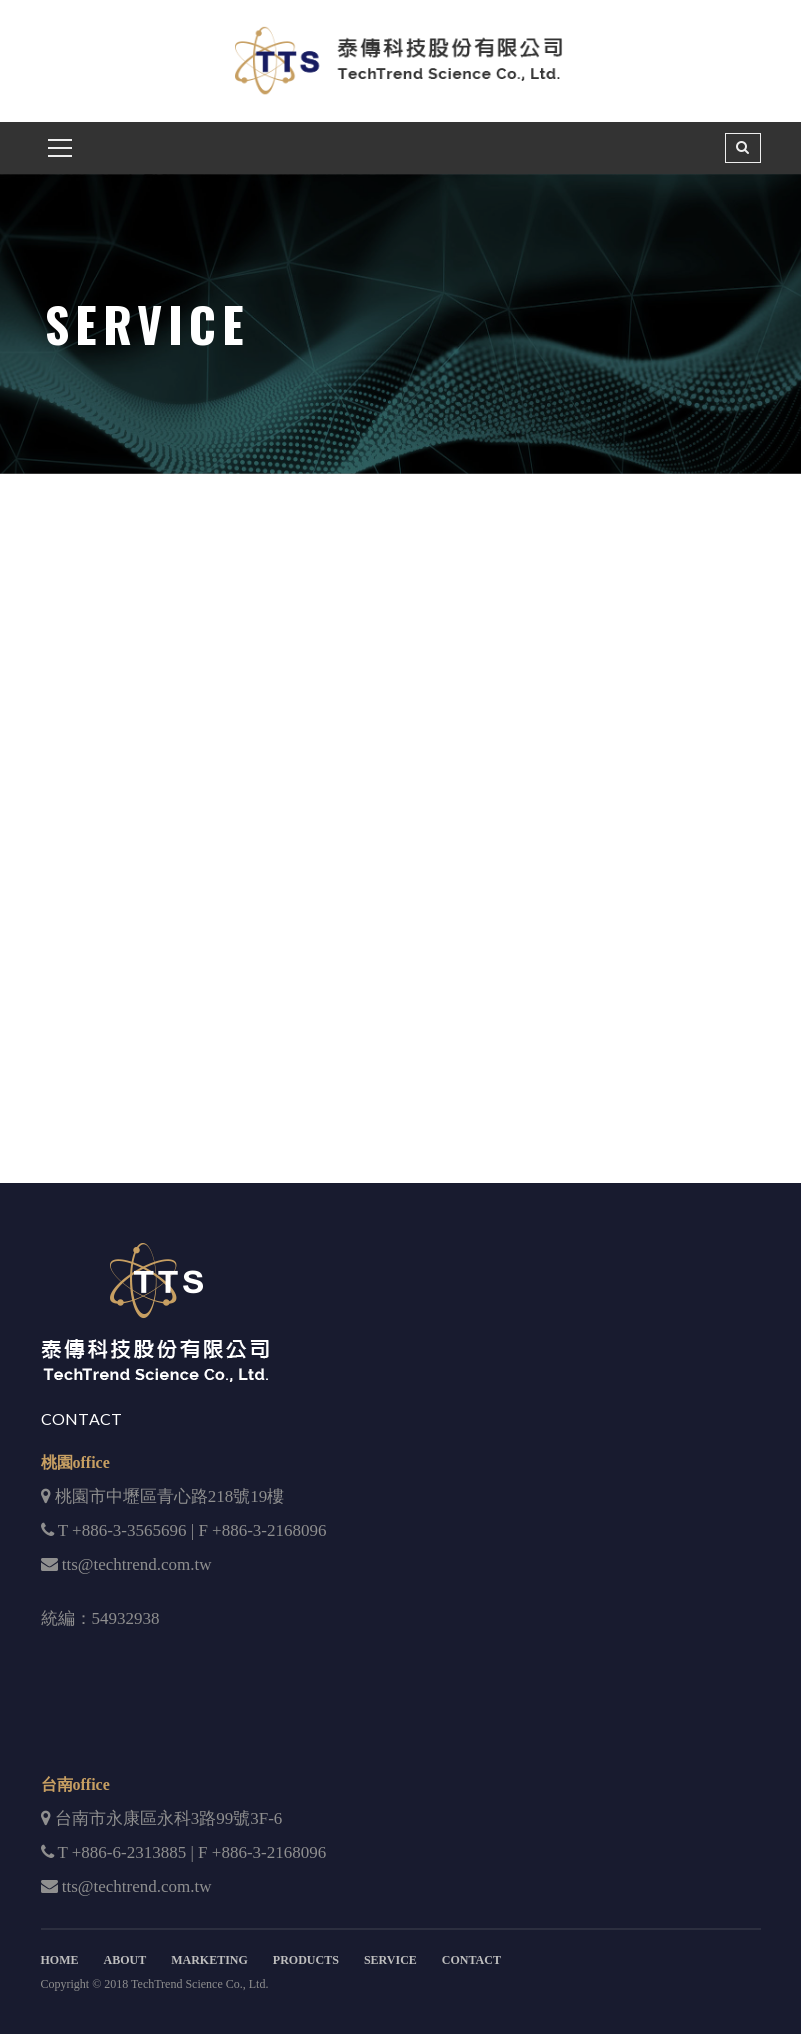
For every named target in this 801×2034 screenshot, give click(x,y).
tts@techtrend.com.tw (137, 1564)
